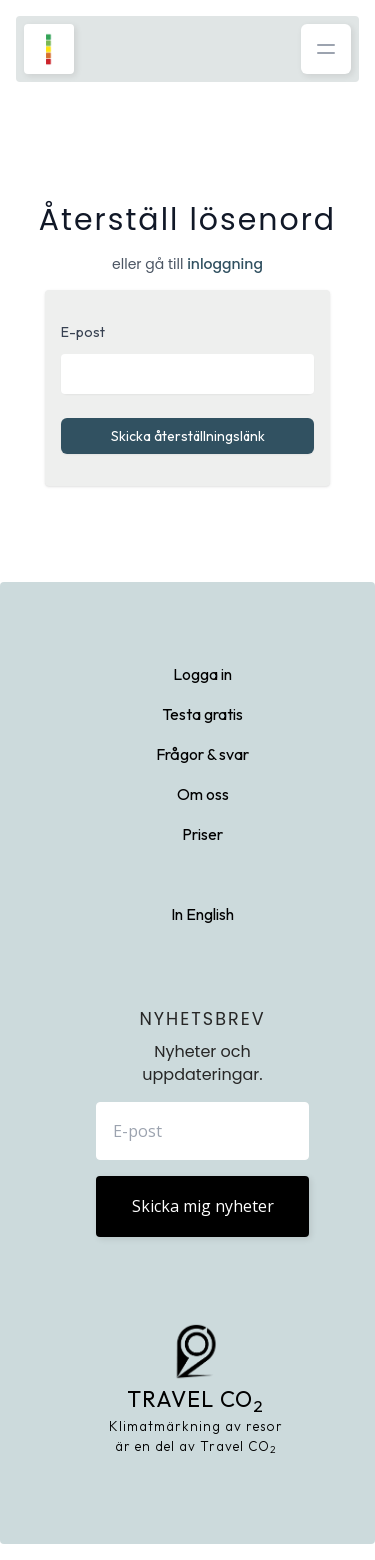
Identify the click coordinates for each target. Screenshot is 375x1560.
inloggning (225, 264)
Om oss (203, 794)
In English (202, 914)
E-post (83, 332)
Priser (202, 834)
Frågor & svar (202, 754)
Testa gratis (202, 714)
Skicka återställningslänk (188, 436)
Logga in (202, 674)
